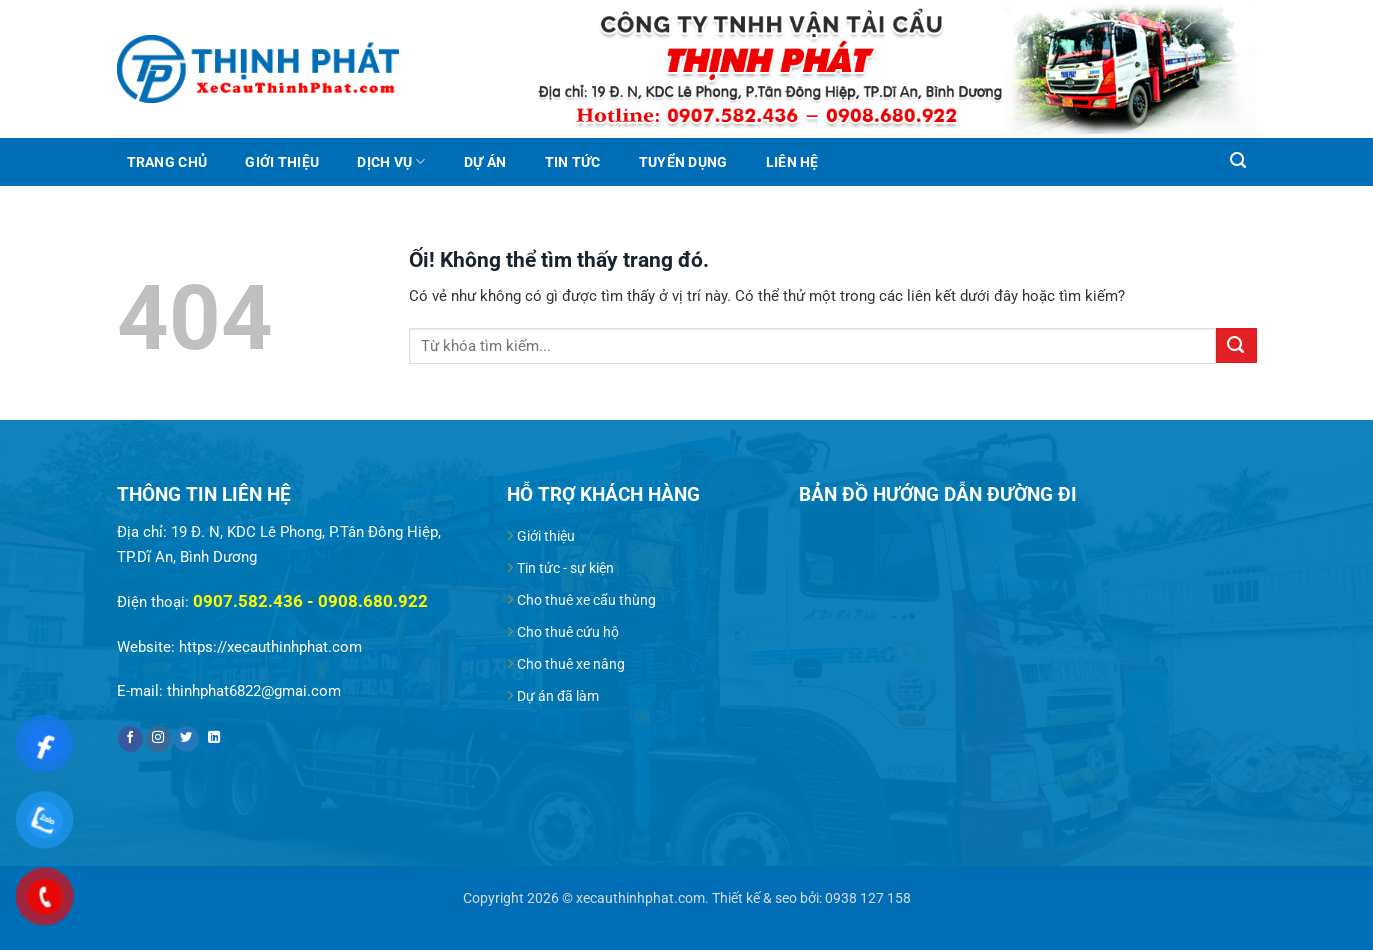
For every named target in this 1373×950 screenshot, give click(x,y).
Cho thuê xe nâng (571, 664)
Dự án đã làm (558, 696)
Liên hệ (792, 162)
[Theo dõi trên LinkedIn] (215, 739)
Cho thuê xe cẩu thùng (586, 600)
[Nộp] (1236, 345)
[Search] (1238, 161)
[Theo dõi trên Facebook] (131, 739)
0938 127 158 (868, 898)
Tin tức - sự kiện (565, 568)
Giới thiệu (282, 162)
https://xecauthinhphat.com (270, 647)
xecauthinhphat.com (640, 898)
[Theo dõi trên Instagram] (159, 739)
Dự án (485, 162)
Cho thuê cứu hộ (568, 632)
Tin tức (573, 162)
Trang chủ (167, 162)
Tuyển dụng (683, 162)
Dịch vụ (391, 161)
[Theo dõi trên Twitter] (187, 739)
